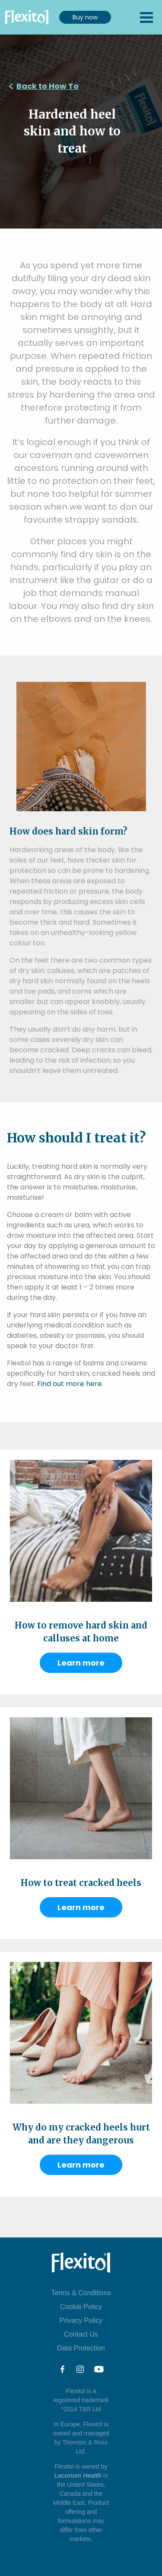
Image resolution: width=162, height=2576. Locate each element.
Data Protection (81, 2348)
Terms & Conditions (81, 2293)
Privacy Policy (81, 2320)
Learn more (81, 1662)
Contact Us (81, 2334)
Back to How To (47, 86)
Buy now (85, 17)
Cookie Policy (81, 2306)
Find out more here (69, 1384)
